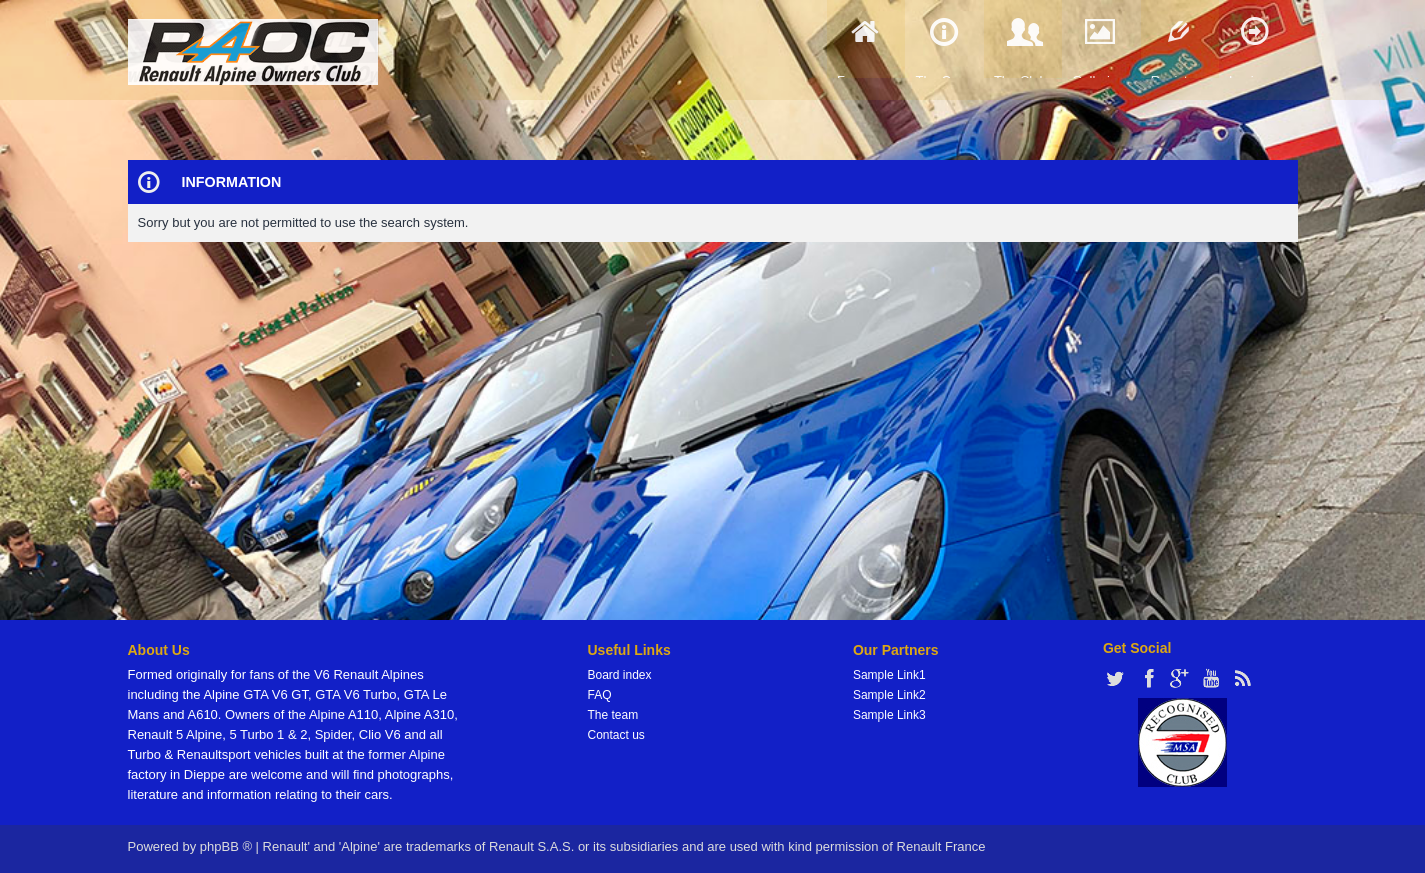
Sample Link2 (889, 695)
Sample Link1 (889, 675)
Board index (620, 675)
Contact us (616, 735)
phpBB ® (226, 846)
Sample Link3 (889, 715)
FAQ (600, 695)
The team (613, 715)
